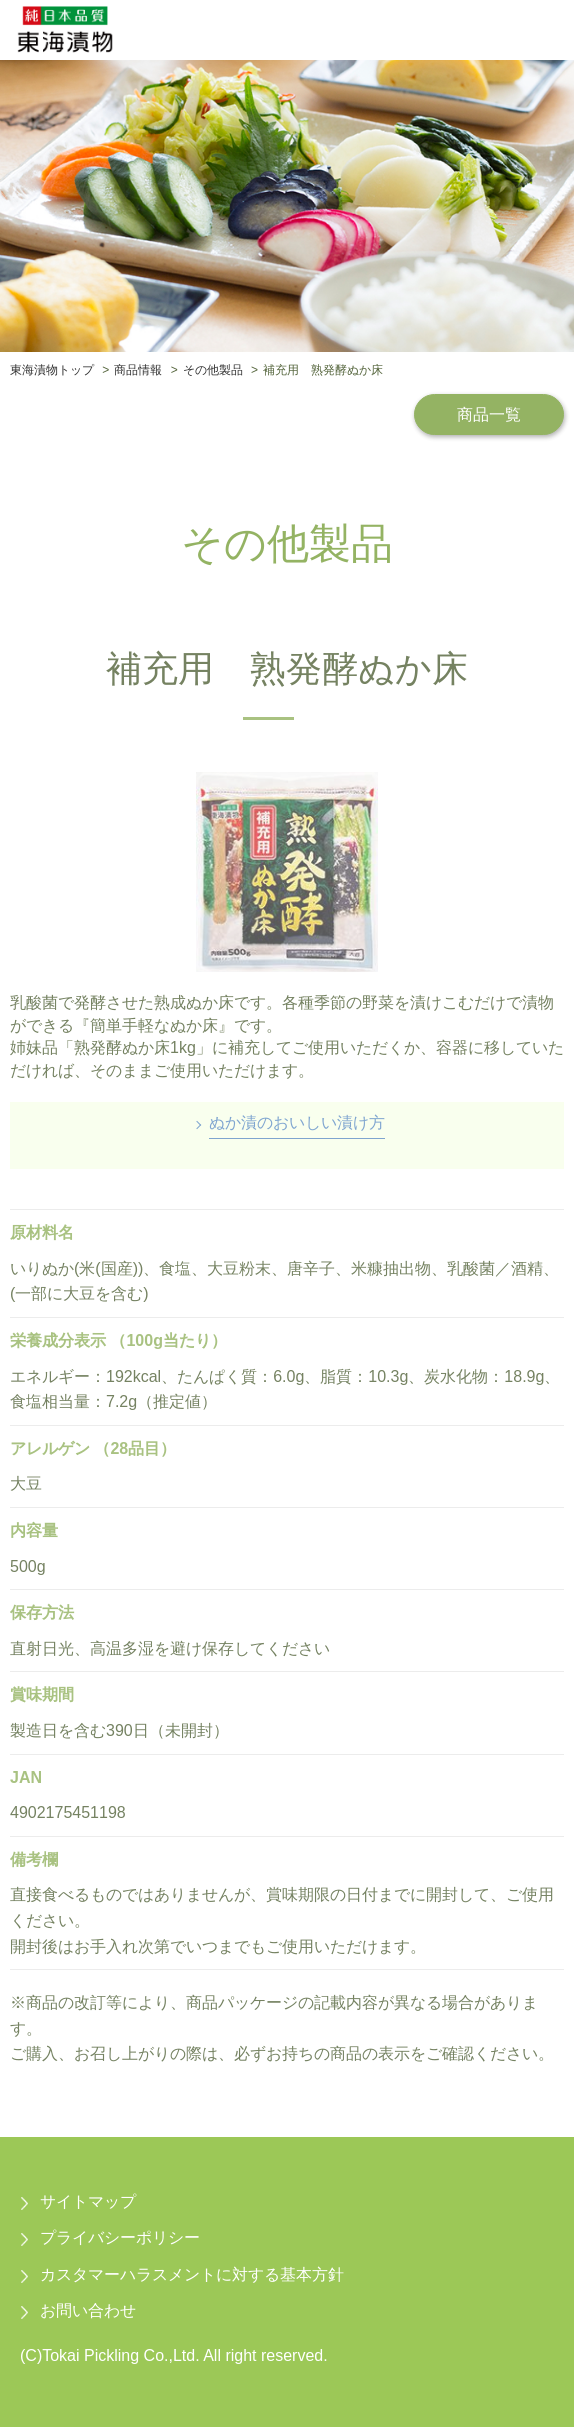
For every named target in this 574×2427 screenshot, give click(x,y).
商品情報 (138, 370)
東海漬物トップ (52, 370)
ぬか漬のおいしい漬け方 (297, 1122)
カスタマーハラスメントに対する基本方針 (192, 2274)
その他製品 (213, 370)
